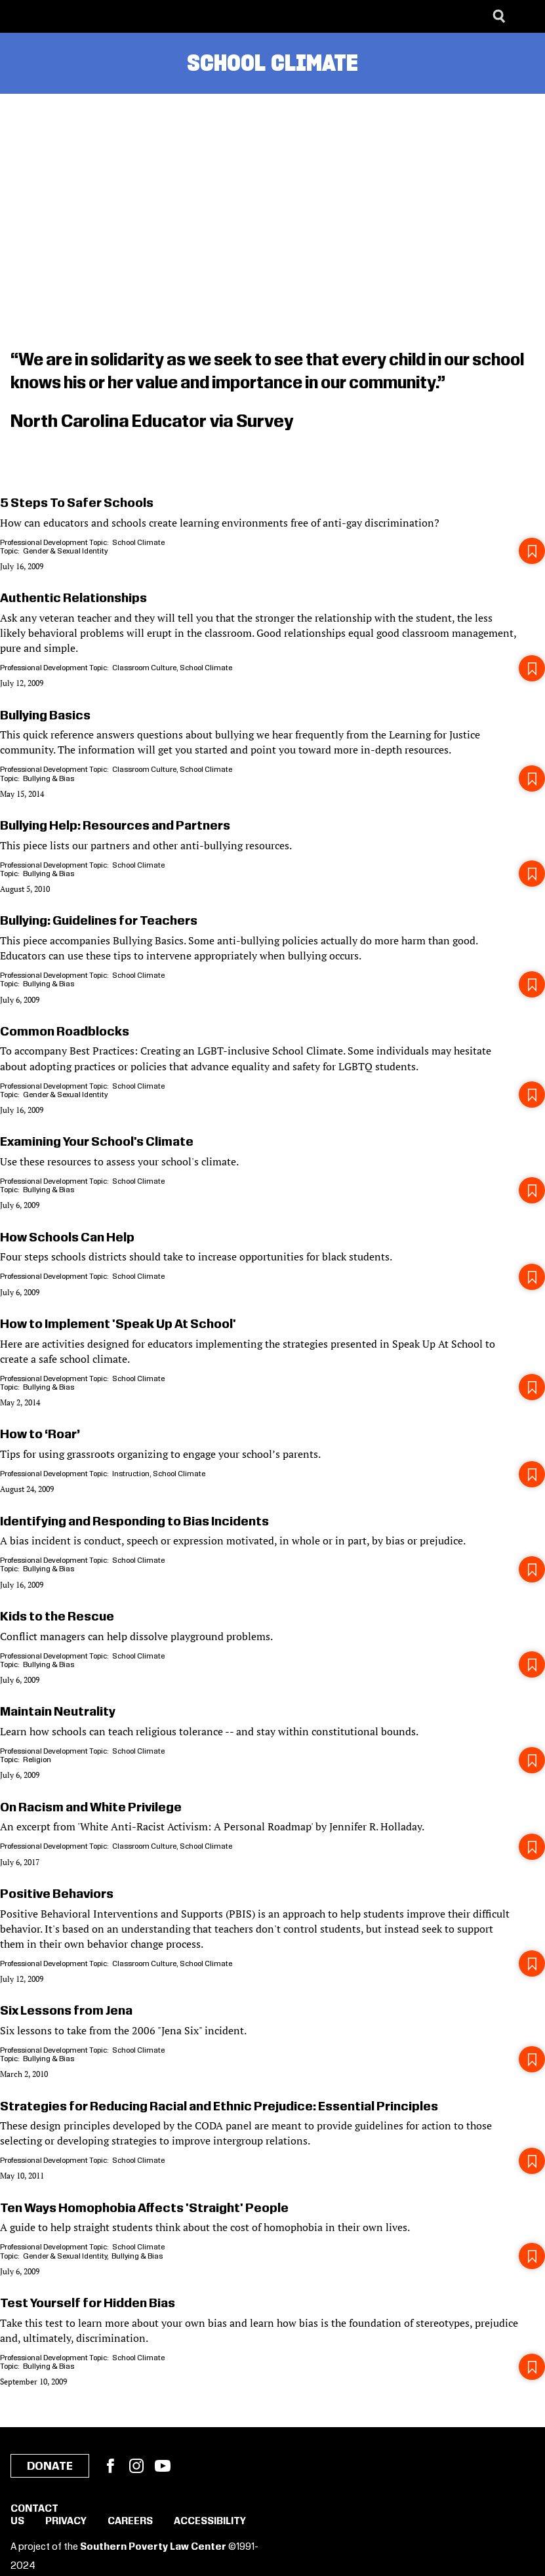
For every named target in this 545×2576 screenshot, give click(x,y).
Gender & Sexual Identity (65, 551)
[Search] (499, 16)
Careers (130, 2521)
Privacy (66, 2521)
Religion (37, 1759)
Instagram (136, 2466)
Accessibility (210, 2521)
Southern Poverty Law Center (153, 2547)
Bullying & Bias (48, 778)
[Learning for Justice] (76, 16)
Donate (50, 2466)
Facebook (110, 2466)
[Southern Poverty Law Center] (21, 16)
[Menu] (525, 16)
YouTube (163, 2466)
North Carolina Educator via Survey (151, 422)
